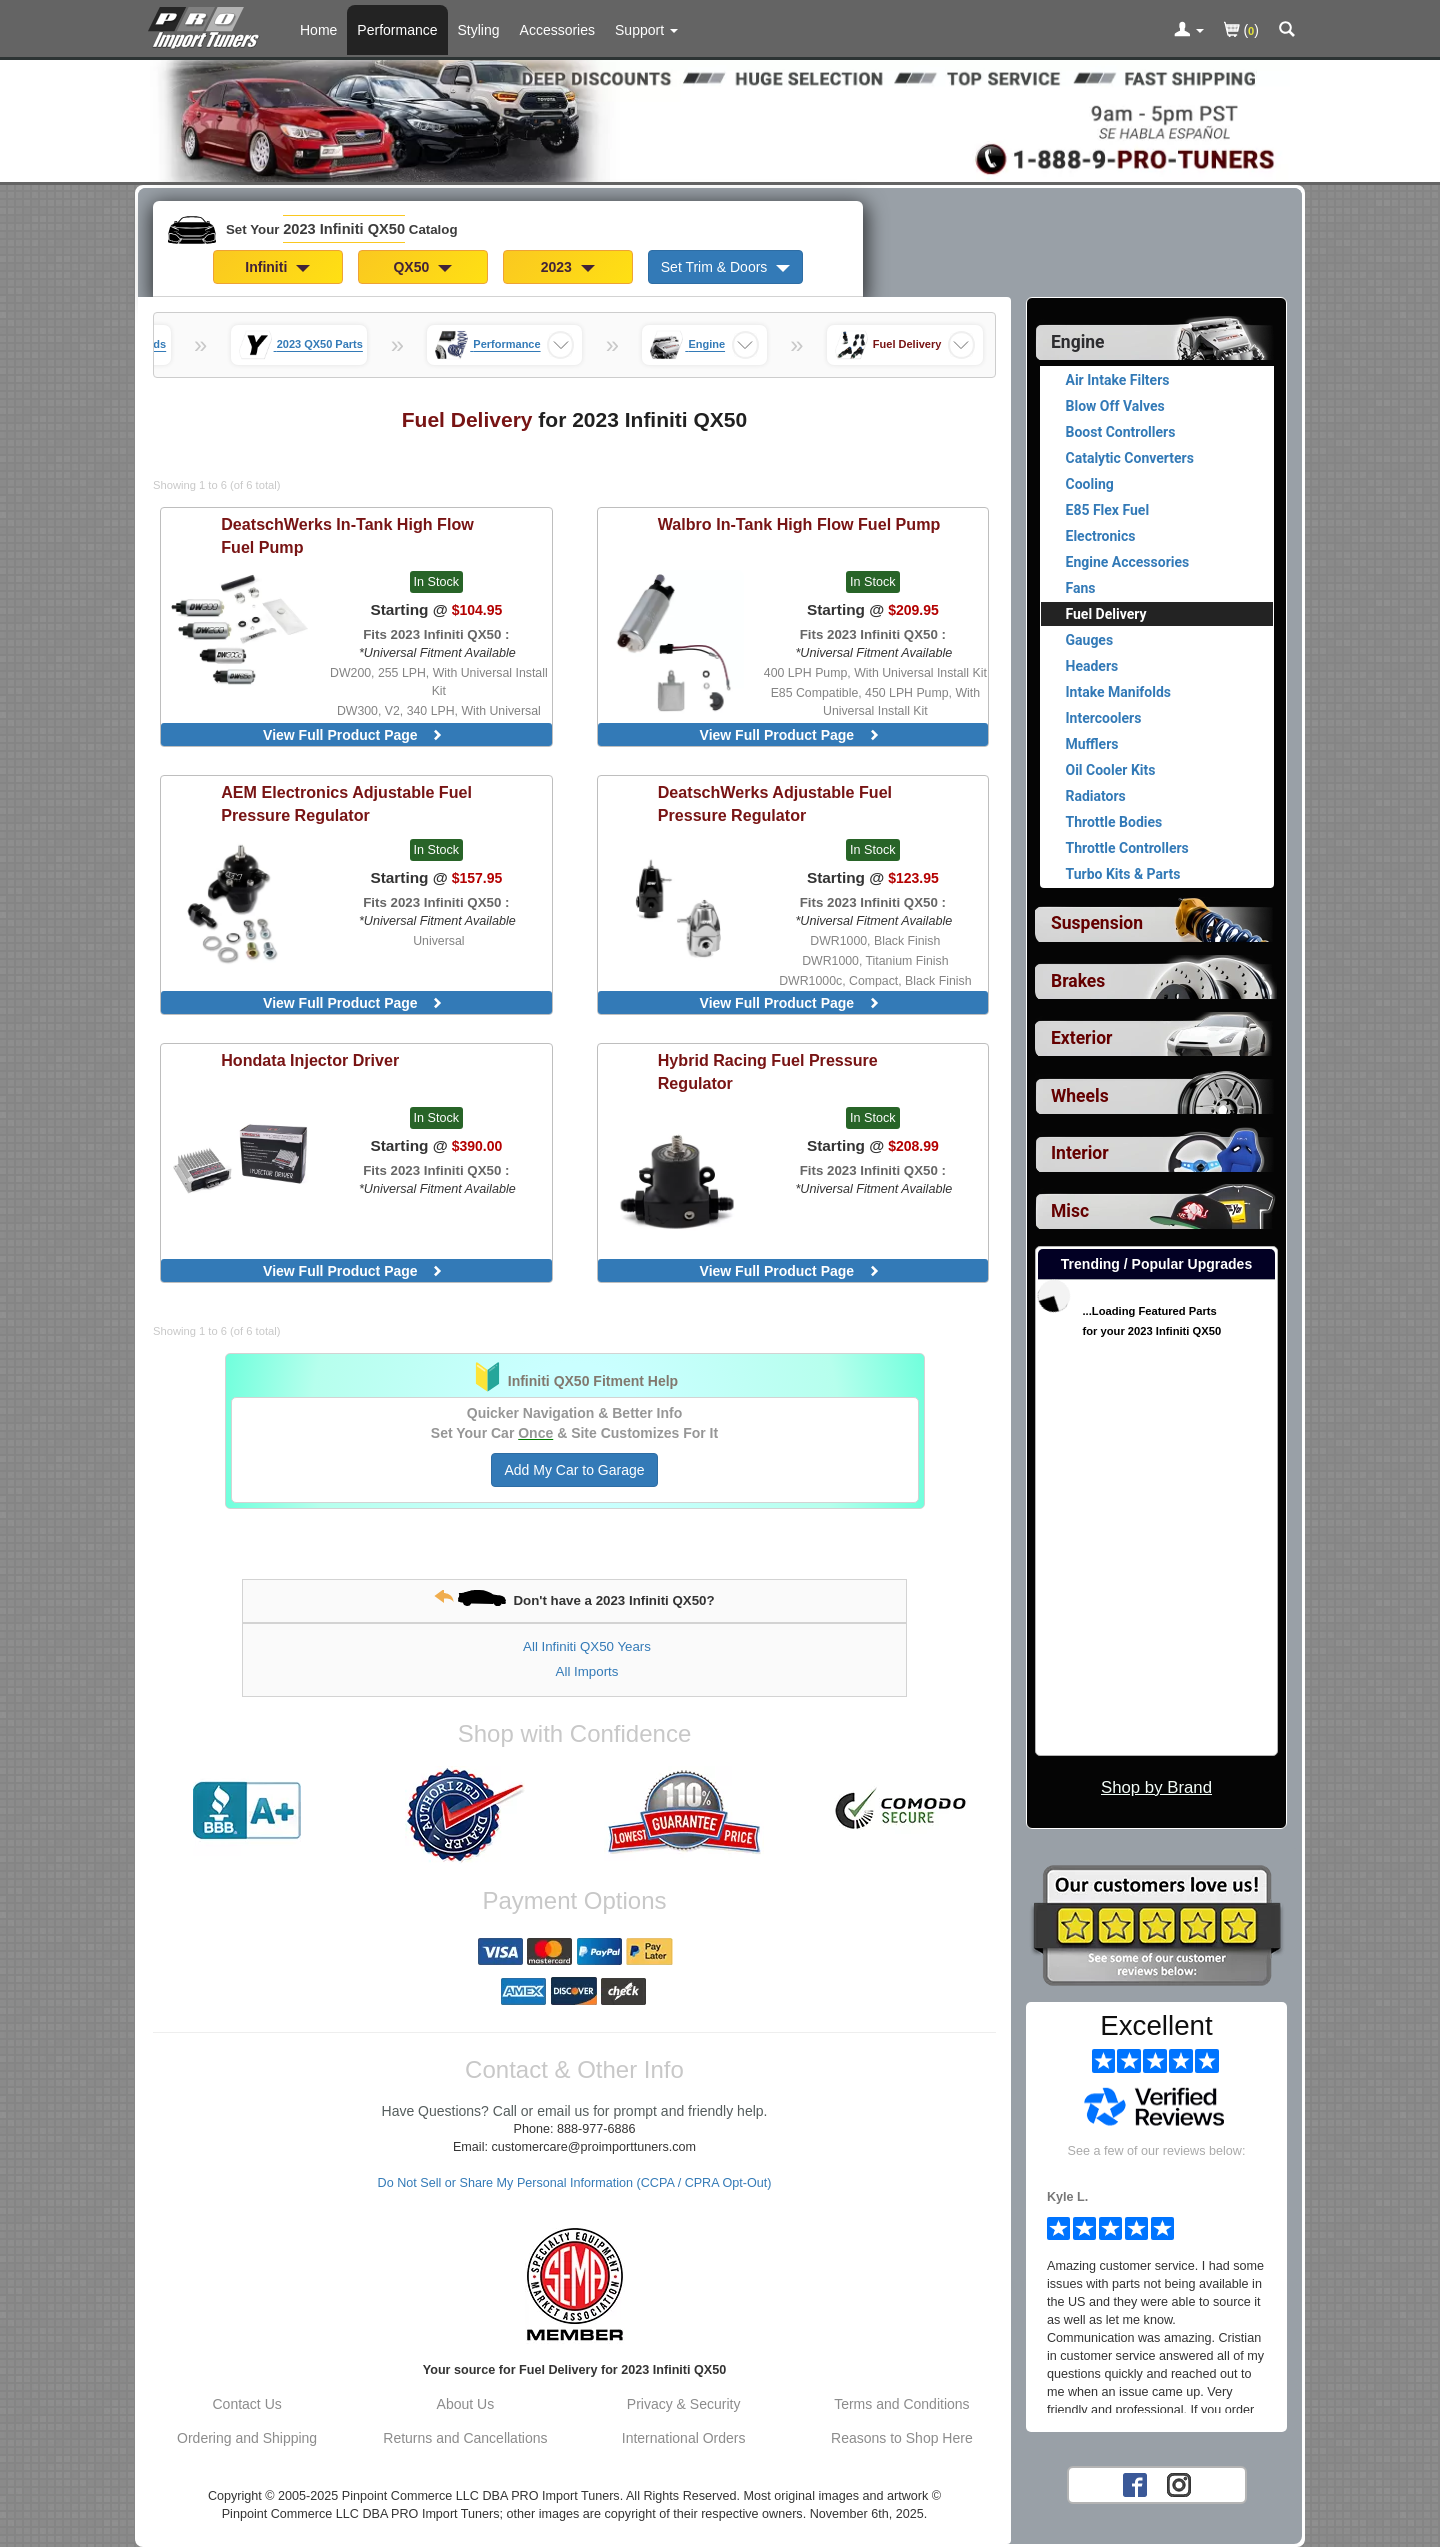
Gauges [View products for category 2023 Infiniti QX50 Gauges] (1090, 640)
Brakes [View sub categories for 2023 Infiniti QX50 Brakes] (1078, 981)
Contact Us (247, 2404)
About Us (466, 2404)
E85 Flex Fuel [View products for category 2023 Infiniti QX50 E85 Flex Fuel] (1108, 510)
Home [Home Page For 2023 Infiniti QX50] (318, 30)
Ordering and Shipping (247, 2438)
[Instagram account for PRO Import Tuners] (1179, 2484)
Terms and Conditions (901, 2404)
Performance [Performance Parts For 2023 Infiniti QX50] (397, 30)
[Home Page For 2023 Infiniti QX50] (207, 25)
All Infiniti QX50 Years (587, 1646)
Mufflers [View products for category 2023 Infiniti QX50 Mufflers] (1092, 744)
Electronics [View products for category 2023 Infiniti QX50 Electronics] (1101, 536)
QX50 (422, 267)
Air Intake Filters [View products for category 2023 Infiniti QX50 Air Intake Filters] (1118, 380)
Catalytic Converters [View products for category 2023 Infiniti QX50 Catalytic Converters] (1130, 458)
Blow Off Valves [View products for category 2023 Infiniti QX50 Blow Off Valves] (1115, 406)
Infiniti (277, 267)
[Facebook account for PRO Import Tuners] (1135, 2484)
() (1241, 31)
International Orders (684, 2438)
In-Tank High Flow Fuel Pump (347, 535)
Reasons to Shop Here (902, 2438)
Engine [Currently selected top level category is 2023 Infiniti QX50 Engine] (1078, 342)
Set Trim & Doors (725, 267)
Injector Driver (310, 1060)
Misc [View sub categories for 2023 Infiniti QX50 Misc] (1070, 1211)
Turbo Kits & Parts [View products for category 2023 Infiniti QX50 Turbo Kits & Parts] (1123, 874)
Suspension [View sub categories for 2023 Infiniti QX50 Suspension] (1097, 923)
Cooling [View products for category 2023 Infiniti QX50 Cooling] (1090, 484)
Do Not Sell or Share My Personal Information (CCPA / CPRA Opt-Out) (575, 2183)
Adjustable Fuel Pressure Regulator (346, 803)
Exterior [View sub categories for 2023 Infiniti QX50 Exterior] (1081, 1038)
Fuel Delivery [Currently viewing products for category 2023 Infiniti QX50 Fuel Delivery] (1106, 614)
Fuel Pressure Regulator (768, 1071)
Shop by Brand (1156, 1787)
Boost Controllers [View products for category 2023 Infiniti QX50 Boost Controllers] (1121, 432)
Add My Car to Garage (574, 1470)
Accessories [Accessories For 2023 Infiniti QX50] (557, 30)
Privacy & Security (684, 2404)
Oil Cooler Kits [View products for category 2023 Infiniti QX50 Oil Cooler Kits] (1111, 770)
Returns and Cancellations (465, 2438)
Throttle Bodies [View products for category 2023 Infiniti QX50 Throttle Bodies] (1114, 822)
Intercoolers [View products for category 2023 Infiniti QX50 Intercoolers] (1104, 718)
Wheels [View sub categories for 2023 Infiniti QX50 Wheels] (1080, 1096)
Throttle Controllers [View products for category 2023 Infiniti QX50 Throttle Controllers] (1127, 848)
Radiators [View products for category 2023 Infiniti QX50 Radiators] (1096, 796)
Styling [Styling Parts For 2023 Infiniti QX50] (479, 30)
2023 (568, 267)
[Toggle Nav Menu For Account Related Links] (1189, 31)
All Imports (587, 1671)
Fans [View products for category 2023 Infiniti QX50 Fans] (1081, 588)
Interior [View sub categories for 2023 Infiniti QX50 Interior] (1080, 1153)
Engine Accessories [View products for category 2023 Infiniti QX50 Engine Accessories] (1128, 562)
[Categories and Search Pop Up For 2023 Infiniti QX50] (1287, 31)
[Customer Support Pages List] (646, 30)
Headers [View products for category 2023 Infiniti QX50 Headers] (1092, 666)
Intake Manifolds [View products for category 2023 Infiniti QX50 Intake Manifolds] (1119, 692)
